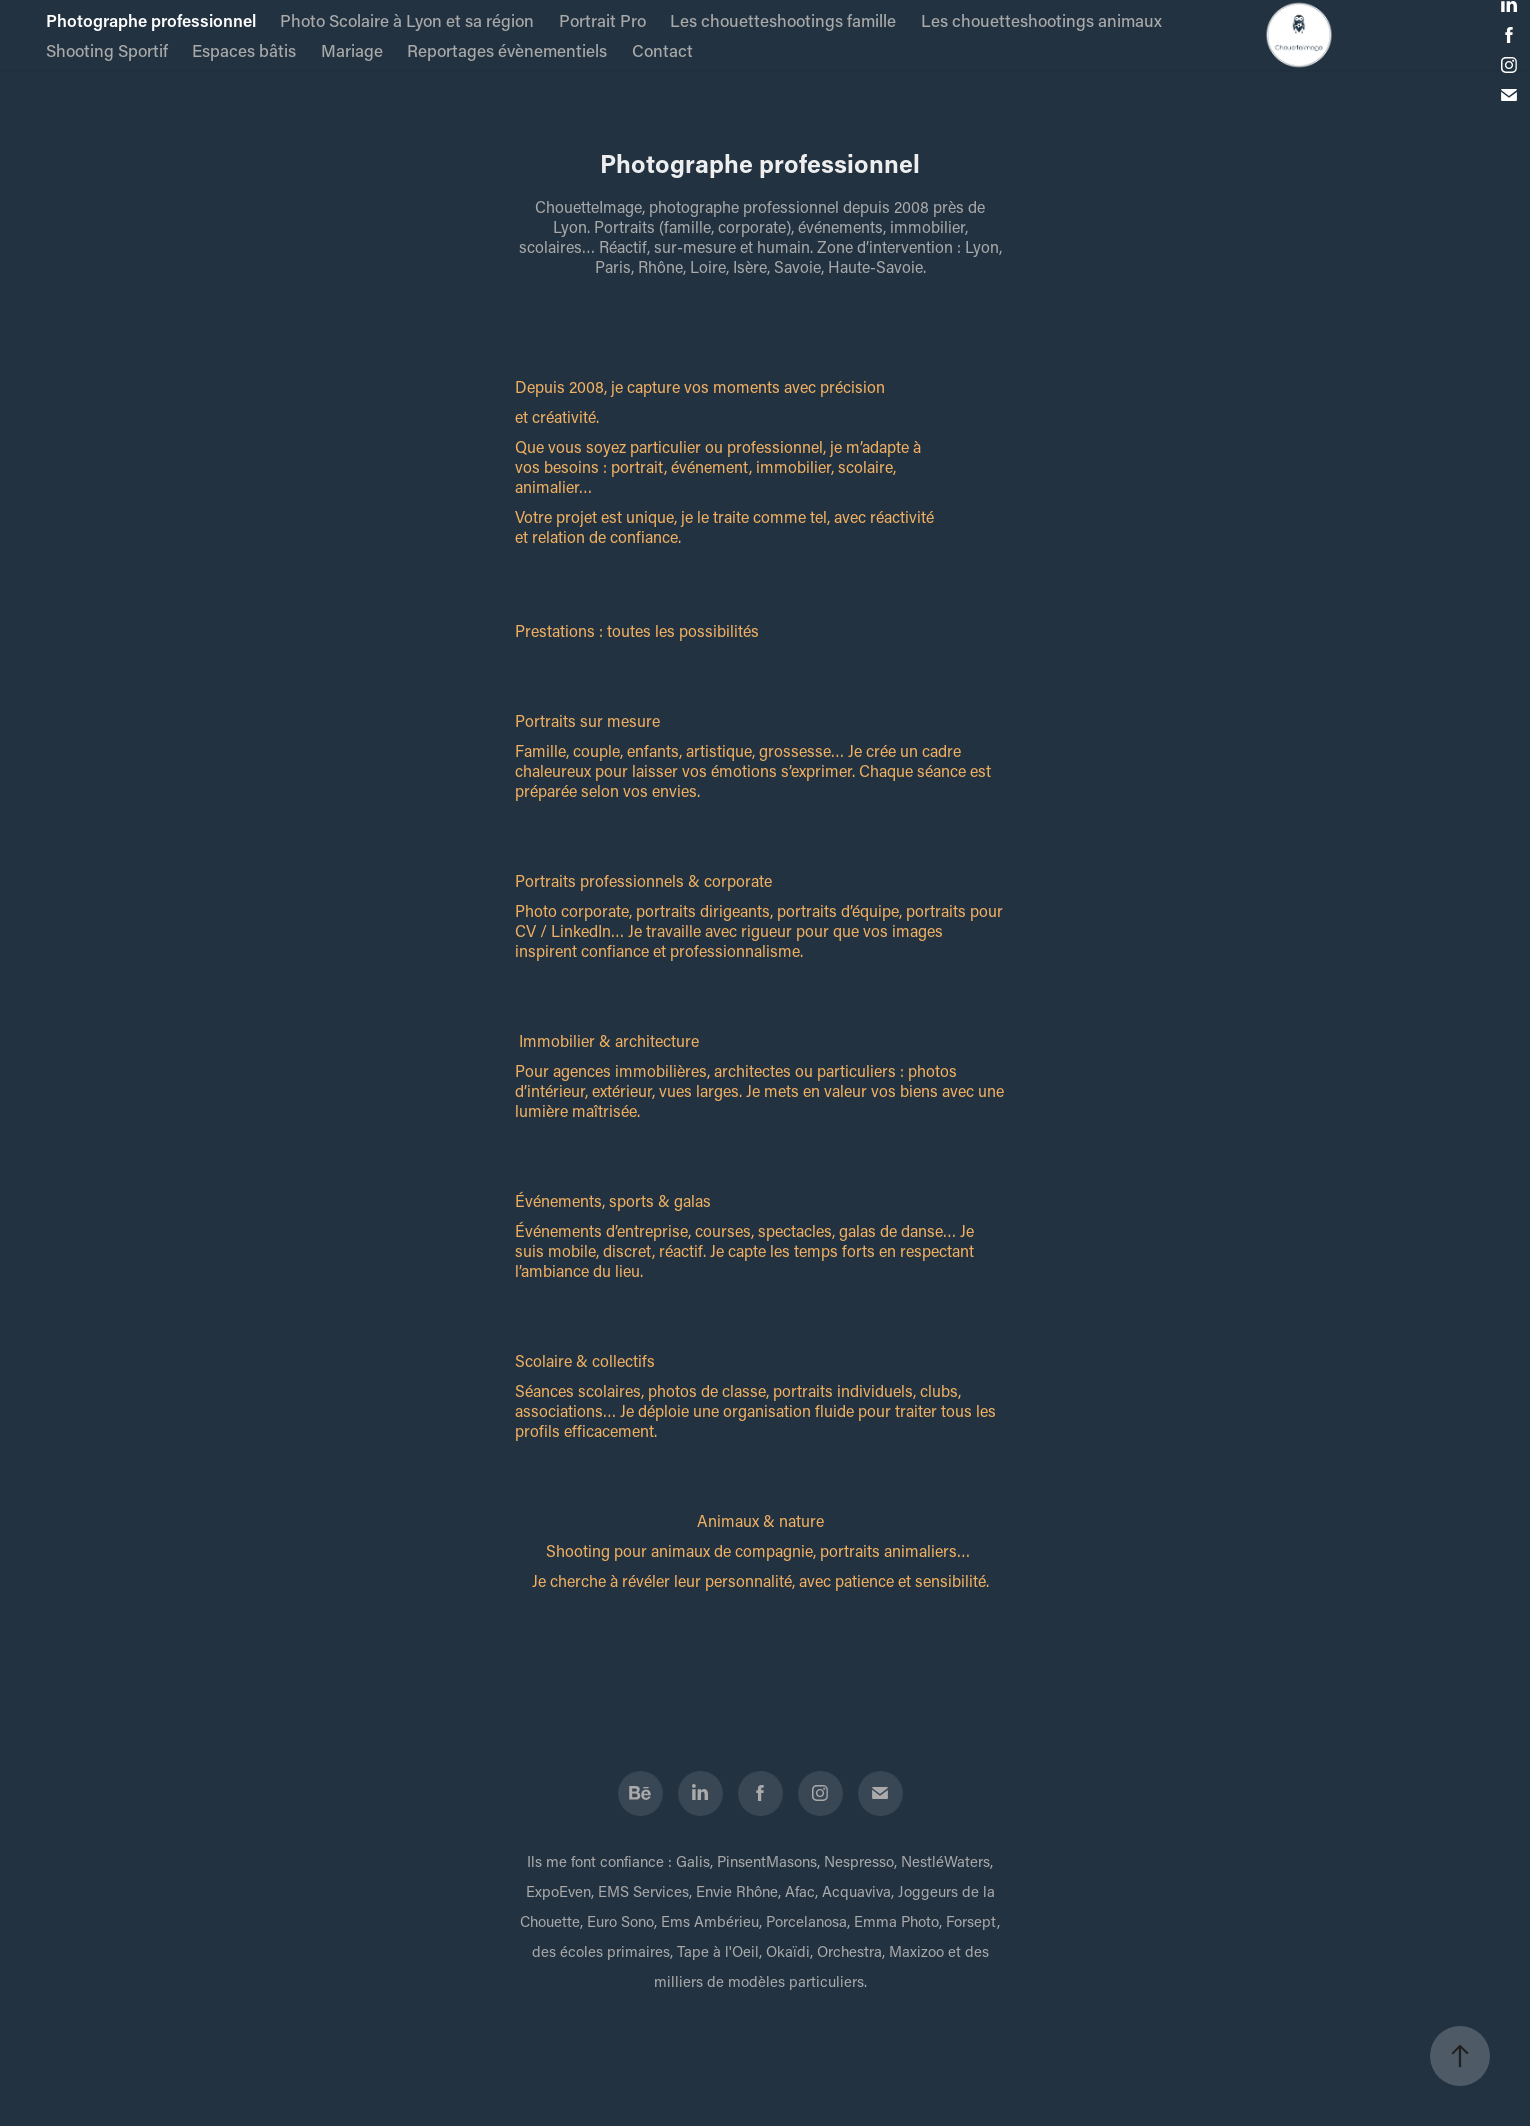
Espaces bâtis (244, 50)
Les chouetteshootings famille (783, 20)
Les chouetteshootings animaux (1041, 20)
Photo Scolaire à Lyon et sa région (407, 20)
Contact (662, 50)
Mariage (352, 50)
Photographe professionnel (151, 20)
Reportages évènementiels (507, 50)
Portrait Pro (602, 20)
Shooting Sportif (107, 50)
